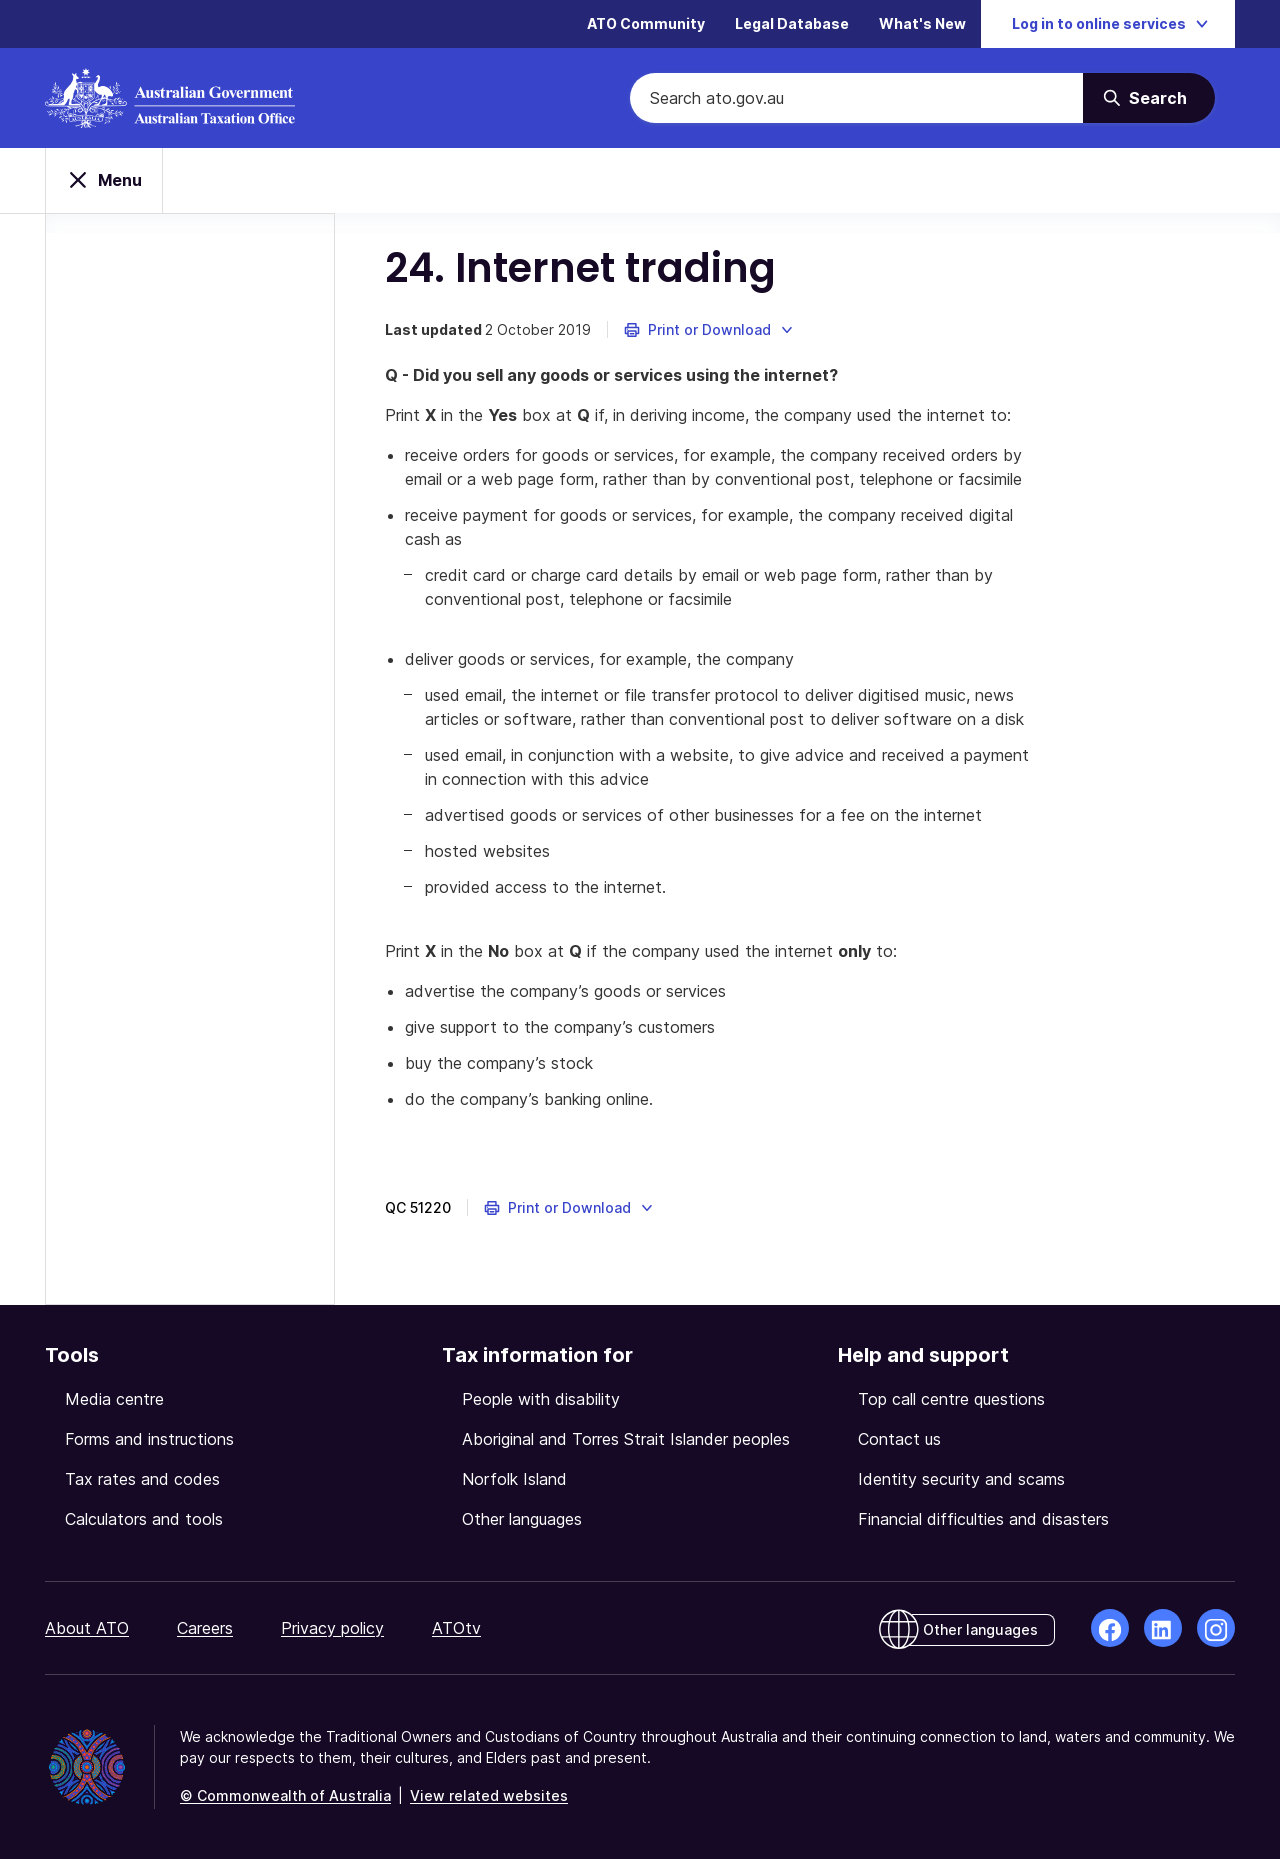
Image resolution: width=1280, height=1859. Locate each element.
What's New (922, 24)
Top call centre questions (951, 1399)
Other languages (522, 1519)
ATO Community (646, 24)
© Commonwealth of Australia (285, 1795)
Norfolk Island (514, 1479)
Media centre (114, 1399)
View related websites (489, 1795)
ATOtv (456, 1628)
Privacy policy (332, 1628)
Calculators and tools (144, 1519)
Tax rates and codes (142, 1479)
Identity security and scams (961, 1479)
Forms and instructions (149, 1439)
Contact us (899, 1439)
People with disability (541, 1399)
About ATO (87, 1628)
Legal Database (792, 24)
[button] (709, 330)
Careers (205, 1628)
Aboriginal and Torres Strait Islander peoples (626, 1439)
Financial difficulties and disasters (983, 1519)
